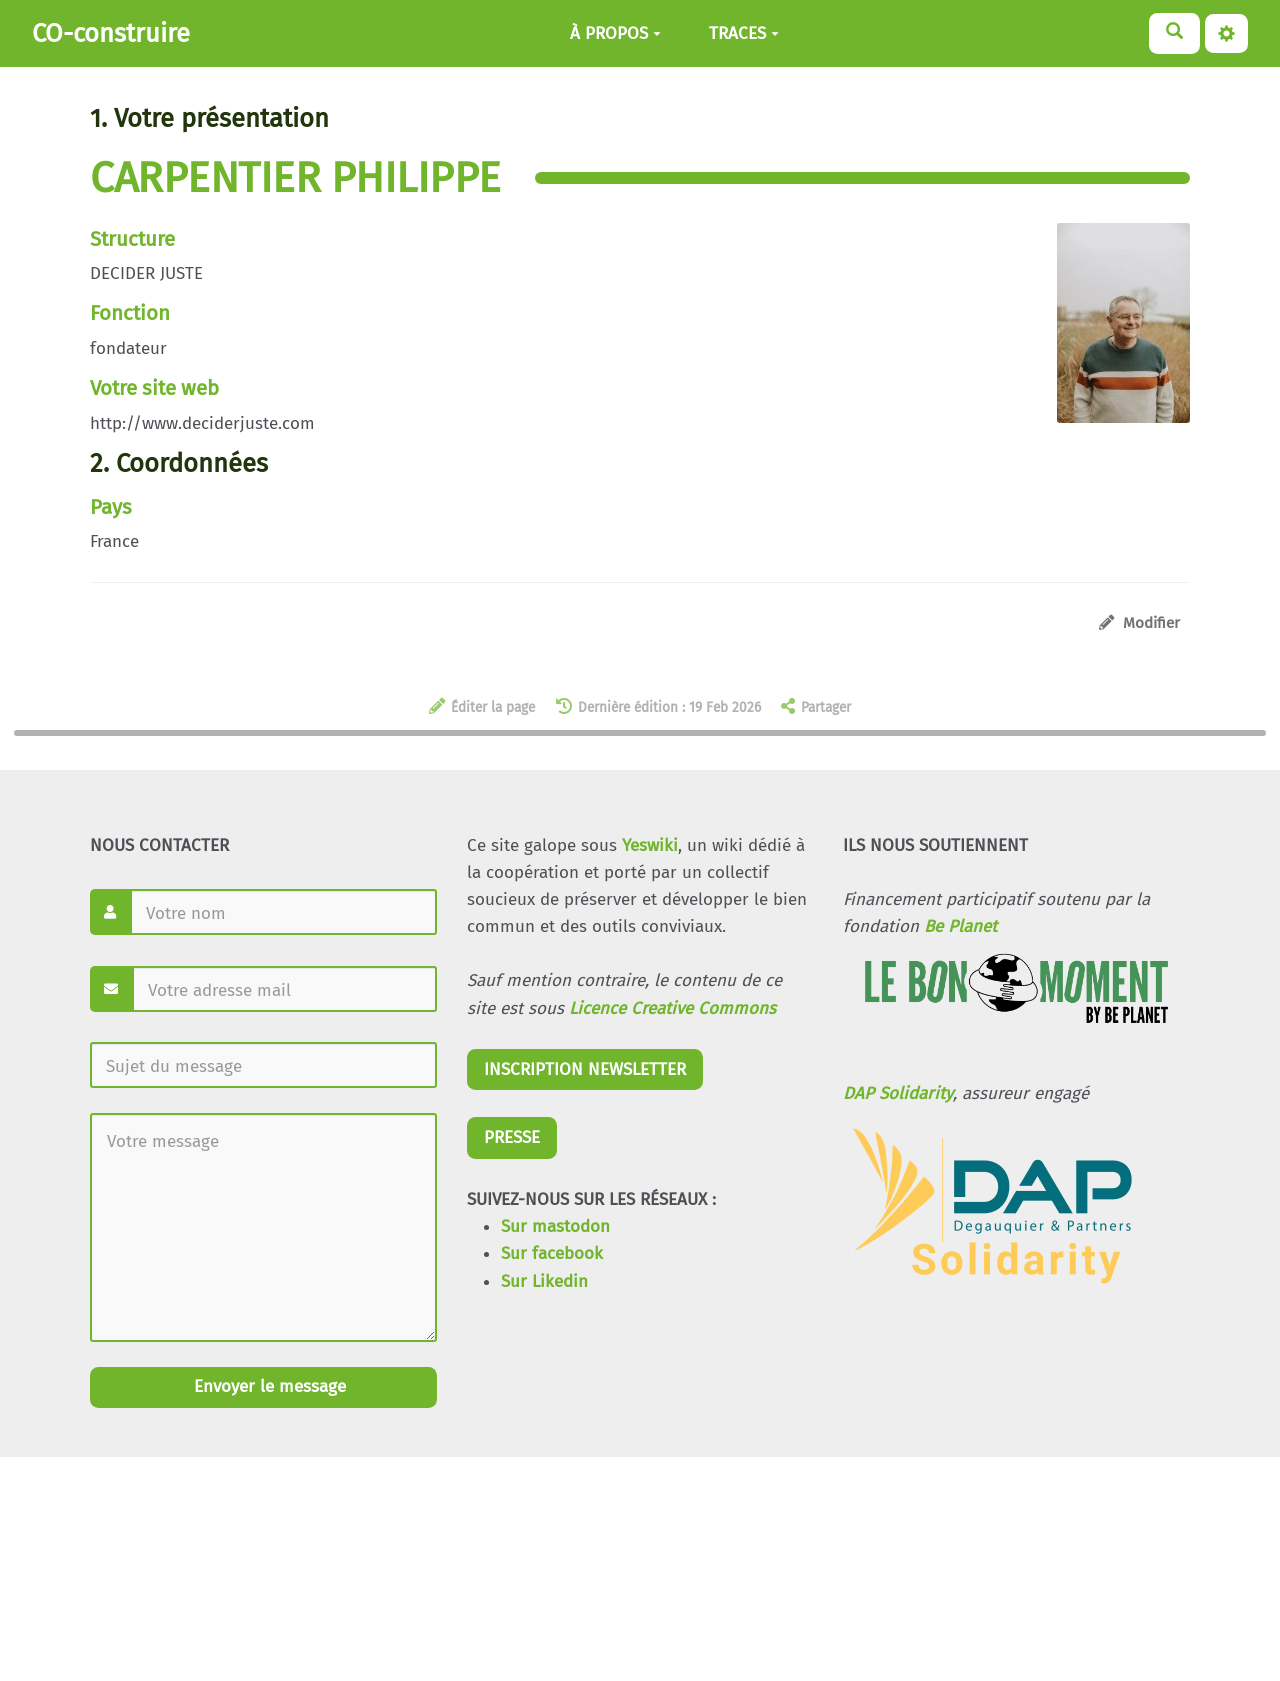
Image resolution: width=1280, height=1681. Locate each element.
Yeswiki (650, 845)
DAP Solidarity (898, 1093)
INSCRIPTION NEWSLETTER (585, 1069)
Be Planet (960, 926)
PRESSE (512, 1137)
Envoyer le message (267, 1386)
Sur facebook (552, 1253)
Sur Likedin (544, 1281)
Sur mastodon (555, 1226)
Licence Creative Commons (672, 1008)
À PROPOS (615, 33)
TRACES (744, 33)
